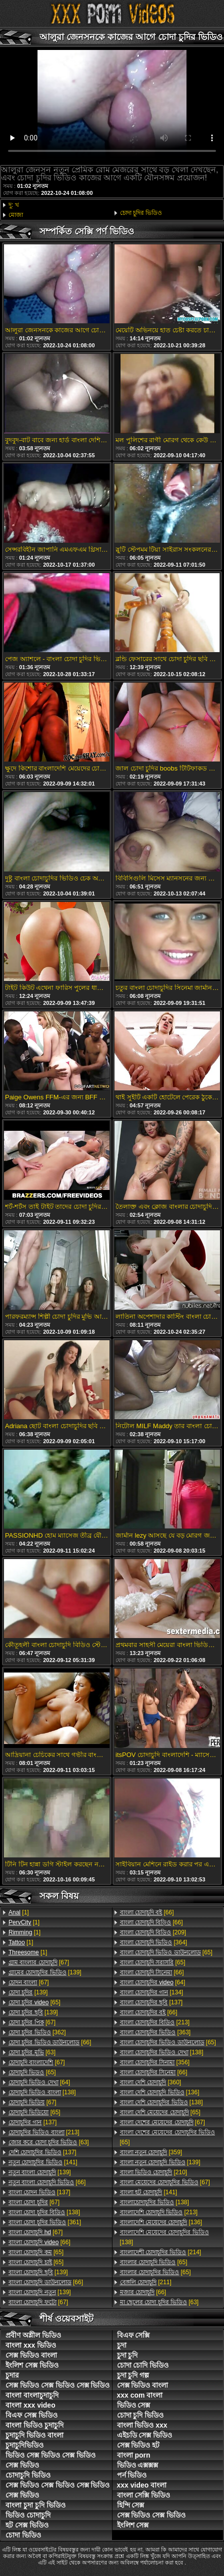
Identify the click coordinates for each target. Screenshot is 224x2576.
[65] (34, 2002)
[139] (45, 1972)
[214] (161, 2252)
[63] (32, 2052)
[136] (160, 2092)
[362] (37, 2032)
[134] (152, 1992)
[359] (151, 2152)
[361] (44, 2222)
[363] (155, 2032)
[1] (18, 1912)
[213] (44, 2132)
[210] (154, 2172)
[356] (155, 2062)
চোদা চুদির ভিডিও (141, 212)
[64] (39, 2082)
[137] (32, 2122)
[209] (153, 1932)
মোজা (15, 214)
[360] (151, 2082)
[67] (38, 1962)
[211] (146, 2282)
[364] (154, 1942)
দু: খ (13, 204)
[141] (43, 2162)
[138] (42, 2092)
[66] (49, 2042)
